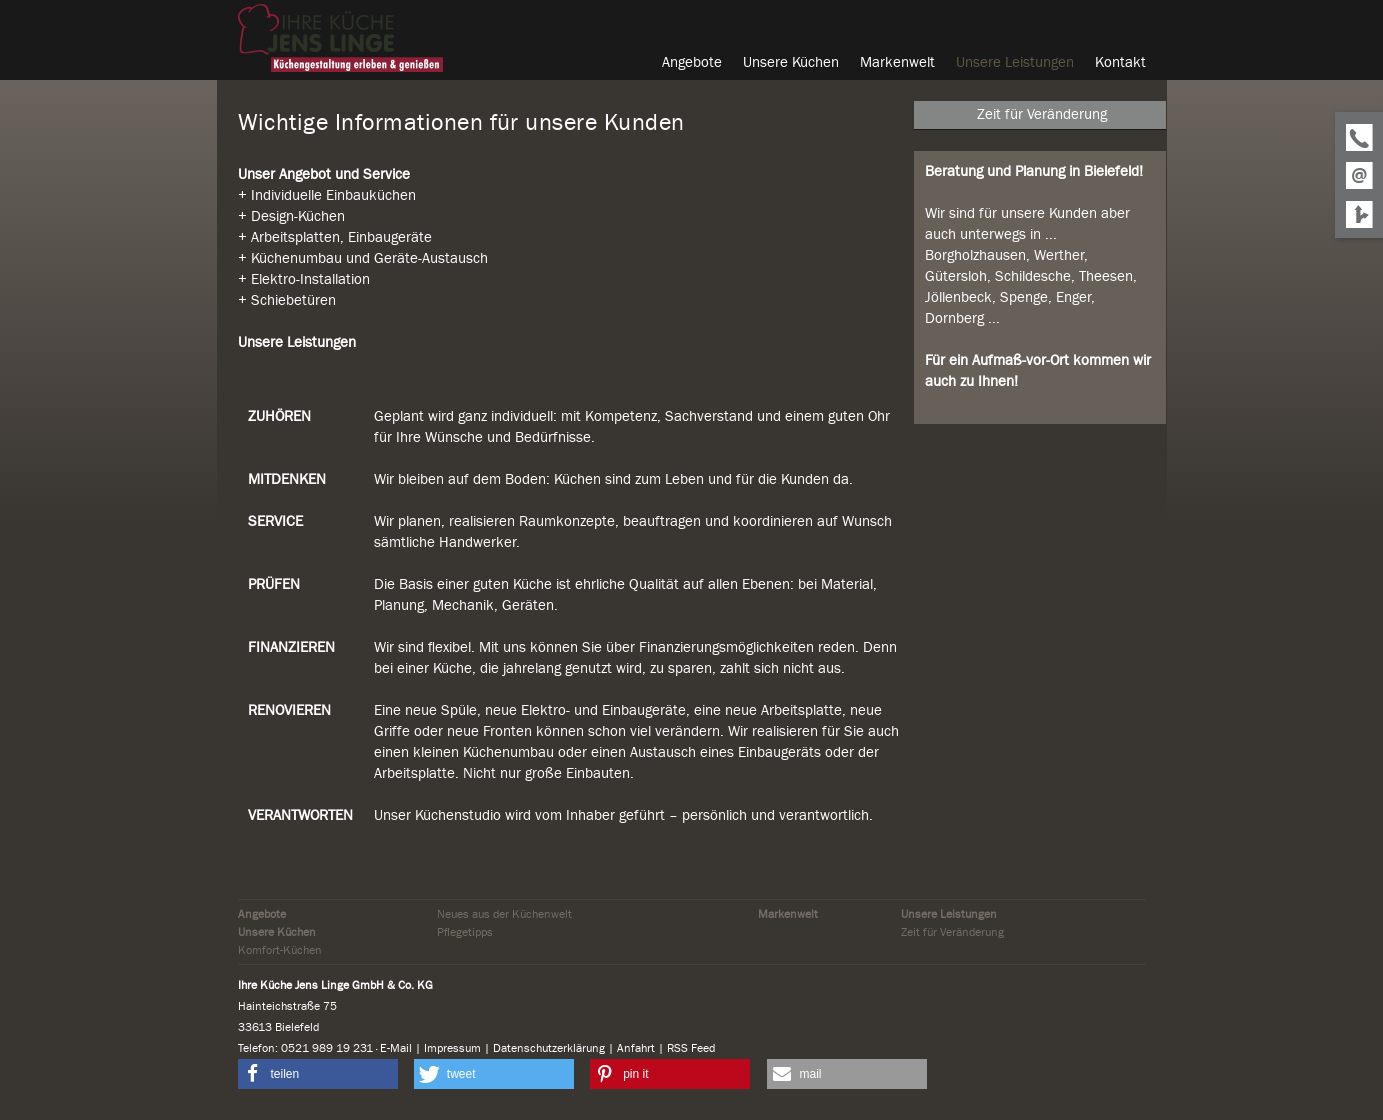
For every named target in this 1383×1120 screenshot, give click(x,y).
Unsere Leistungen (949, 914)
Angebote (262, 914)
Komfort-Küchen (280, 950)
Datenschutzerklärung (549, 1048)
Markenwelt (788, 914)
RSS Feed (691, 1048)
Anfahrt (636, 1048)
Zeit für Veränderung (952, 932)
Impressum (452, 1048)
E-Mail (396, 1048)
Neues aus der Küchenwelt (504, 914)
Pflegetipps (465, 932)
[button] (318, 1074)
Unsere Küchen (277, 932)
